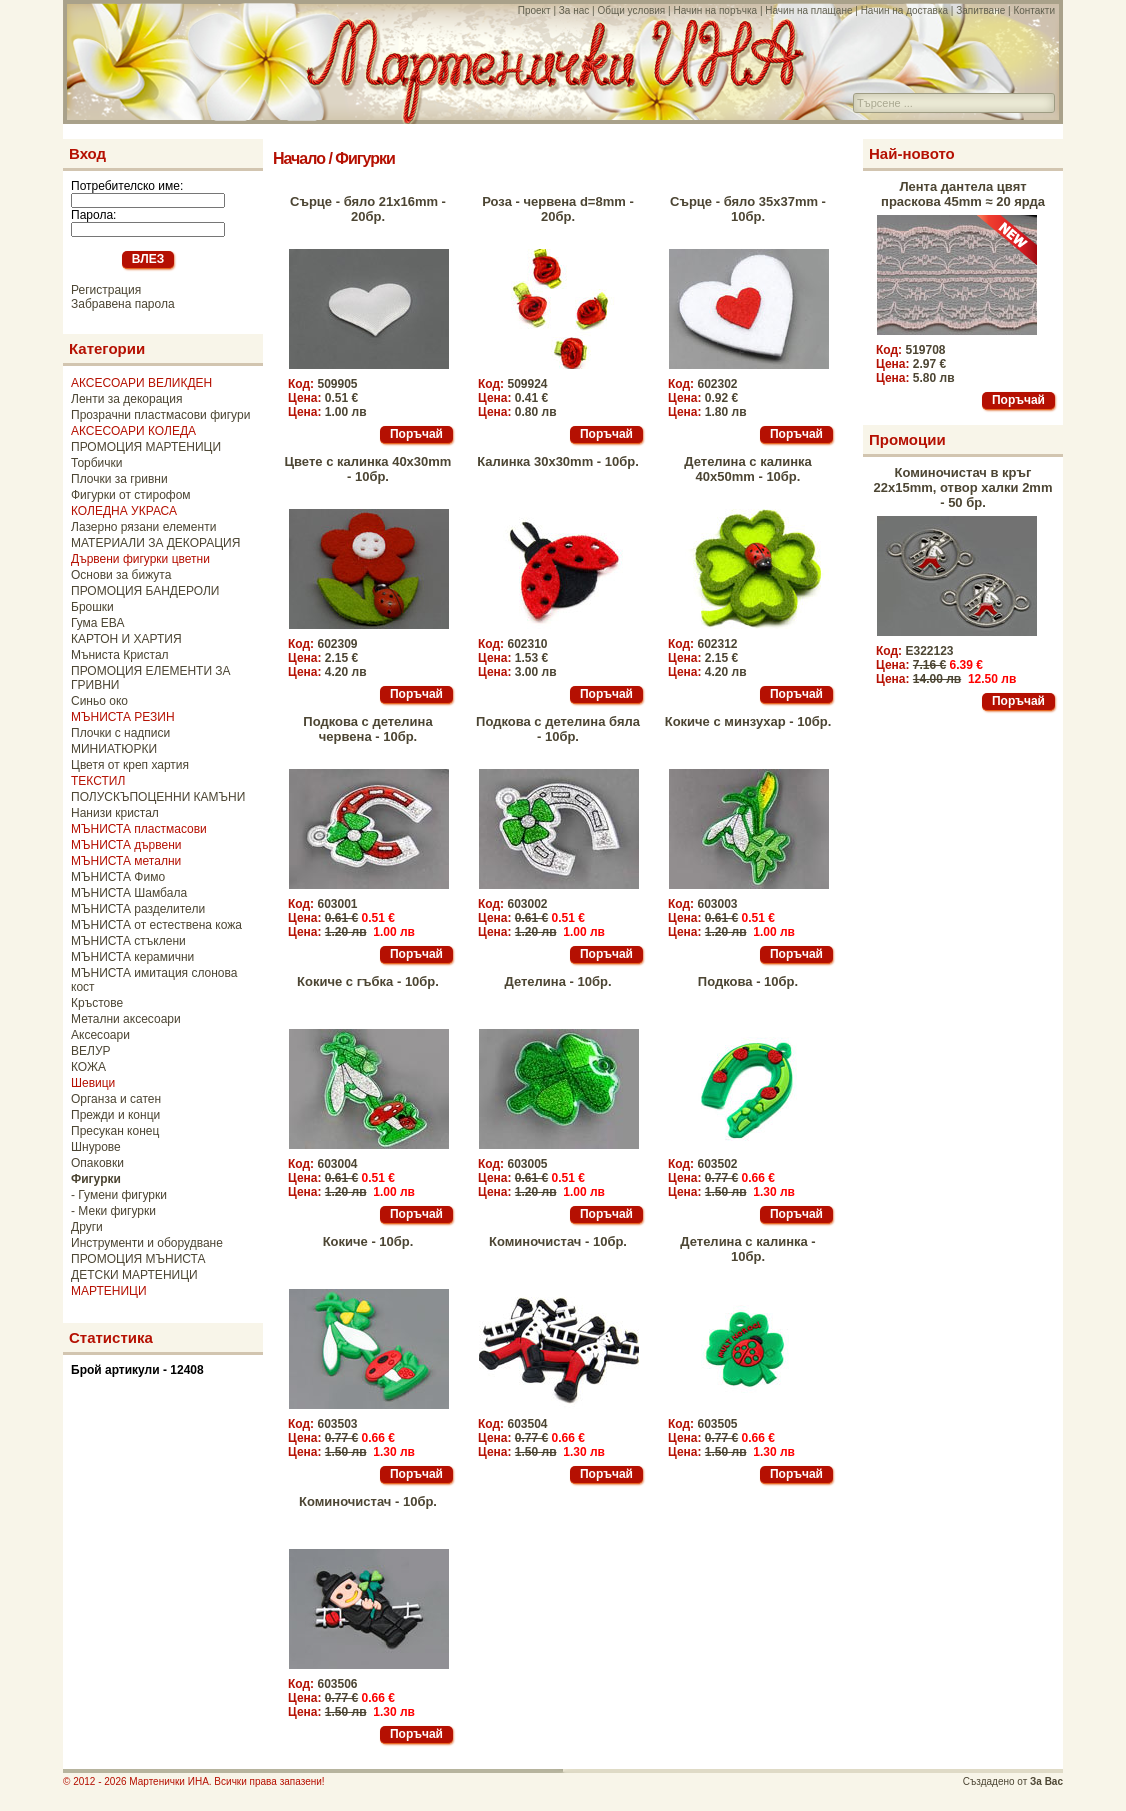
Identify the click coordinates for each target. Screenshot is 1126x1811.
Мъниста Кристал (120, 655)
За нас (574, 10)
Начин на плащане (808, 10)
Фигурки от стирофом (131, 495)
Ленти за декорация (126, 399)
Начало (299, 158)
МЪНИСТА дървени (126, 845)
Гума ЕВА (97, 623)
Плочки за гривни (119, 479)
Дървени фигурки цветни (140, 559)
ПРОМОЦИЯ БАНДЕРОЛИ (145, 591)
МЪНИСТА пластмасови (139, 829)
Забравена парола (123, 304)
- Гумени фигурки (119, 1195)
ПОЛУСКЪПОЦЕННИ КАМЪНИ (158, 797)
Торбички (97, 463)
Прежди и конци (115, 1115)
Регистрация (106, 290)
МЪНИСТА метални (126, 861)
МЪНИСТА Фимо (118, 877)
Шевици (93, 1083)
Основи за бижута (121, 575)
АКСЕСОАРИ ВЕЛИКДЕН (141, 383)
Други (87, 1227)
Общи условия (631, 10)
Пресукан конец (115, 1131)
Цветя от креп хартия (130, 765)
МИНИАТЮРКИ (114, 749)
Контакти (1034, 10)
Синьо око (99, 701)
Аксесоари (100, 1035)
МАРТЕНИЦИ (109, 1291)
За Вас (1046, 1781)
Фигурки (364, 158)
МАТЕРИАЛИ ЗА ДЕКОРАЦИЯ (155, 543)
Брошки (92, 607)
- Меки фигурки (113, 1211)
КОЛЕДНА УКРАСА (124, 511)
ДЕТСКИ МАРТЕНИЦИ (134, 1275)
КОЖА (88, 1067)
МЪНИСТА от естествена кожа (156, 925)
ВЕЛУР (91, 1051)
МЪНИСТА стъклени (128, 941)
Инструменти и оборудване (147, 1243)
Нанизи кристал (115, 813)
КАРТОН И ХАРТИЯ (126, 639)
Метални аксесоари (126, 1019)
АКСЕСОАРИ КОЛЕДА (133, 431)
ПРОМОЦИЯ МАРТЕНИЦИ (146, 447)
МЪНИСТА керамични (132, 957)
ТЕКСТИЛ (98, 781)
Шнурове (96, 1147)
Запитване (980, 10)
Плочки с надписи (120, 733)
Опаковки (97, 1163)
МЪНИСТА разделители (138, 909)
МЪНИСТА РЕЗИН (123, 717)
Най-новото (912, 153)
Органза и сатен (116, 1099)
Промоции (907, 439)
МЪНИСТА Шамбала (129, 893)
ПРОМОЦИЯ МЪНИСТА (138, 1259)
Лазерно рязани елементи (143, 527)
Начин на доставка (904, 10)
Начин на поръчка (715, 10)
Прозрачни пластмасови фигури (160, 415)
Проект (534, 10)
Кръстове (97, 1003)
